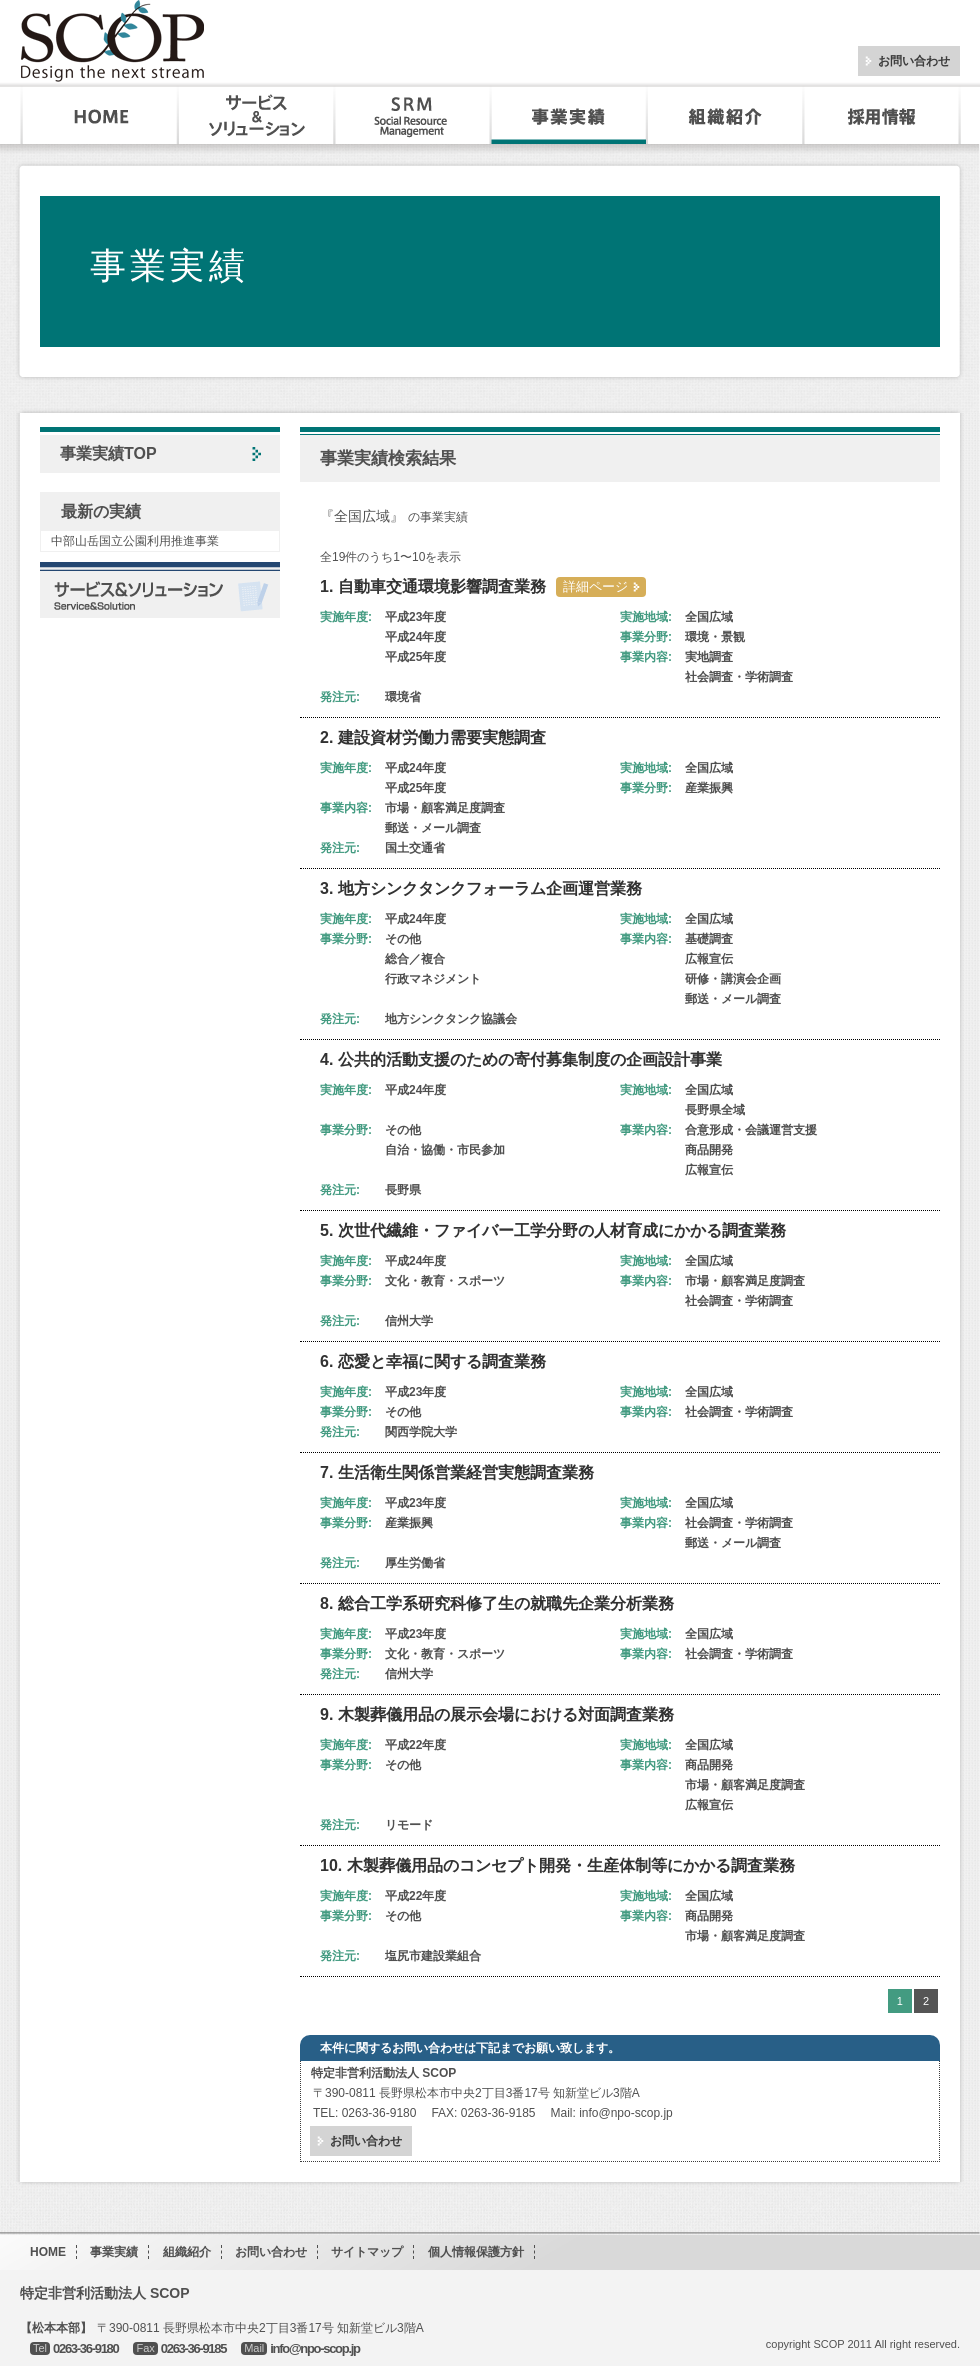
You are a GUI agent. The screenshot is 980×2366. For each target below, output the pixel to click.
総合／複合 (415, 959)
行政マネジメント (433, 979)
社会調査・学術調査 (739, 677)
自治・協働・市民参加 (445, 1150)
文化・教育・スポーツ (445, 1281)
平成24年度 (415, 637)
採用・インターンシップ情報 (883, 115)
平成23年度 (415, 617)
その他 (403, 939)
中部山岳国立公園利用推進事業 (135, 541)
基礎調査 (709, 939)
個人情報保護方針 (476, 2252)
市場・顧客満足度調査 (445, 808)
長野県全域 (715, 1110)
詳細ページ (595, 586)
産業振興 (709, 788)
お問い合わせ (914, 61)
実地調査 (709, 657)
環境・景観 (715, 637)
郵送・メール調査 (433, 828)
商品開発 (709, 1150)
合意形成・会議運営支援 (751, 1130)
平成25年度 (415, 657)
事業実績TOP (108, 453)
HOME (100, 115)
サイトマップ (367, 2252)
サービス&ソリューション (257, 115)
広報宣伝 (709, 959)
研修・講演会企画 (733, 979)
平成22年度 (415, 1745)
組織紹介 (725, 115)
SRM (413, 115)
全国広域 (709, 617)
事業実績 (569, 115)
